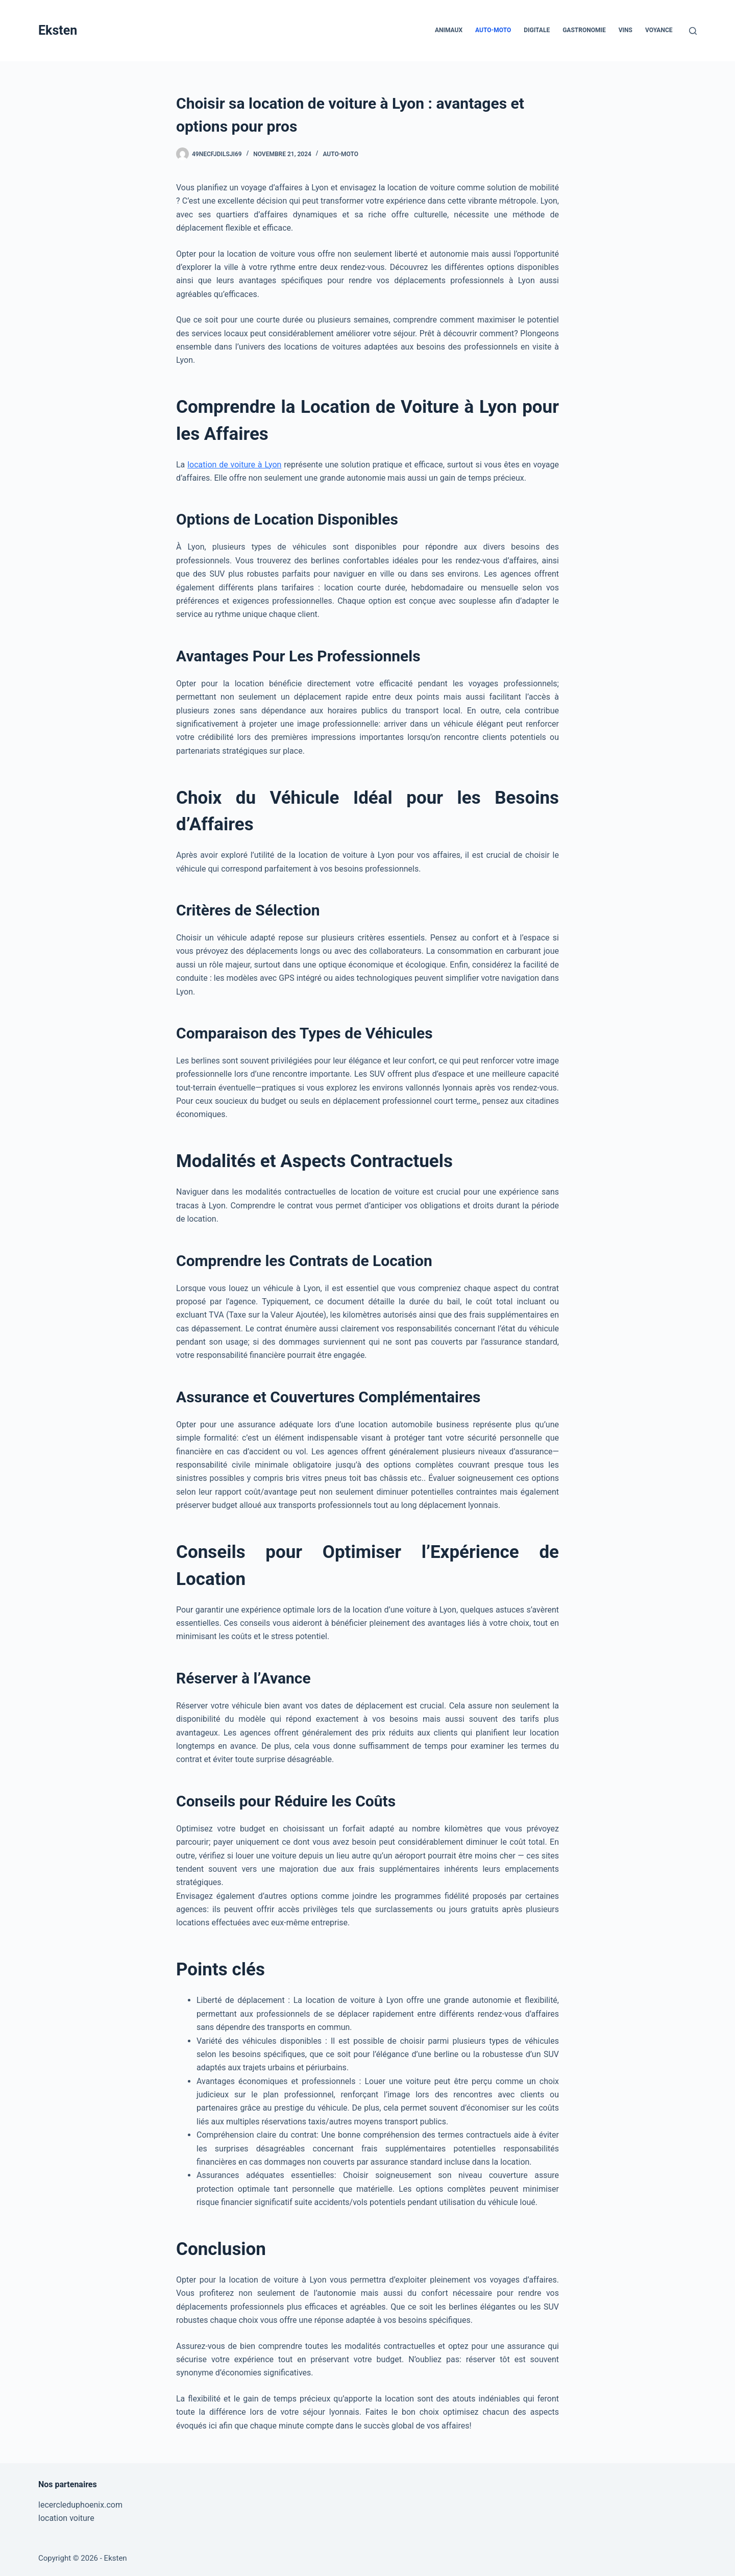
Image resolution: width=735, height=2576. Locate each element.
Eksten (57, 30)
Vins (625, 30)
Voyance (659, 30)
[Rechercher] (693, 31)
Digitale (537, 30)
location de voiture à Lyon (234, 464)
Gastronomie (584, 30)
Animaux (448, 30)
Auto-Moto (493, 30)
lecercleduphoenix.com (80, 2505)
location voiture (66, 2518)
